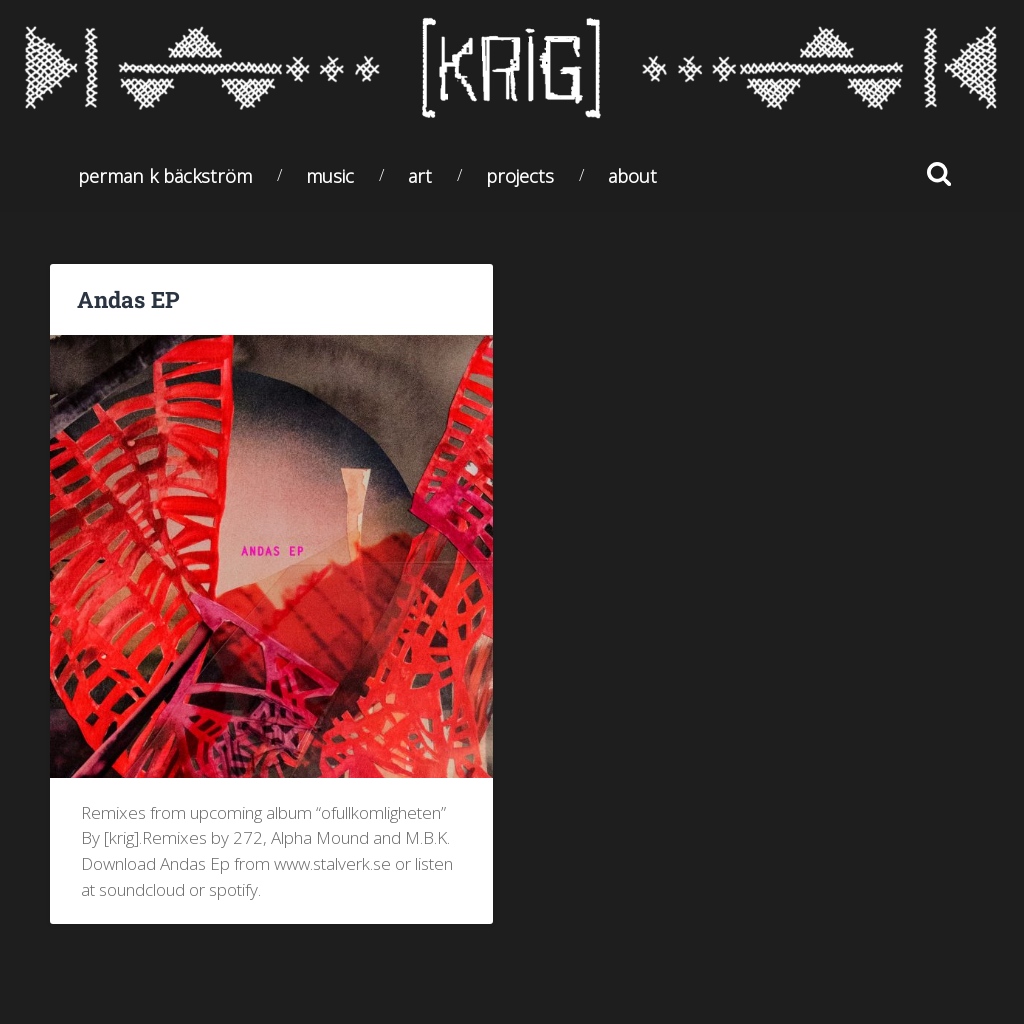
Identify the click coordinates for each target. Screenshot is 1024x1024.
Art (420, 175)
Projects (520, 175)
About (632, 175)
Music (330, 175)
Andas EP (128, 299)
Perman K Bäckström (165, 175)
